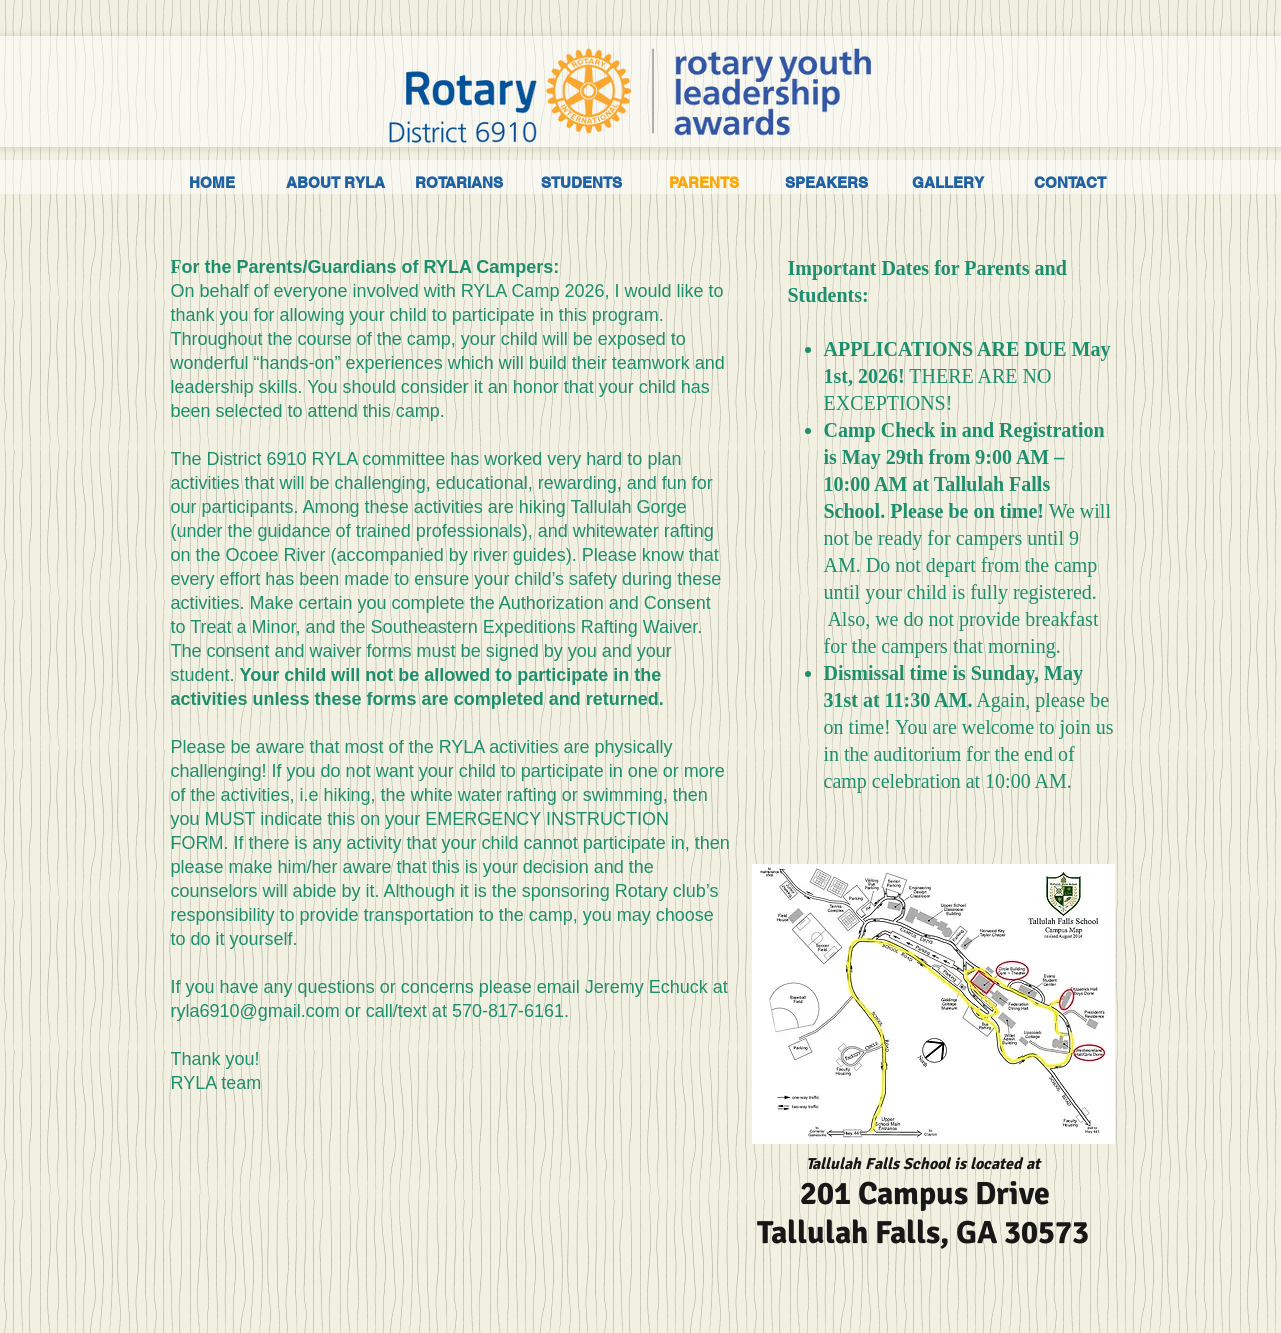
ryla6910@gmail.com (255, 1011)
